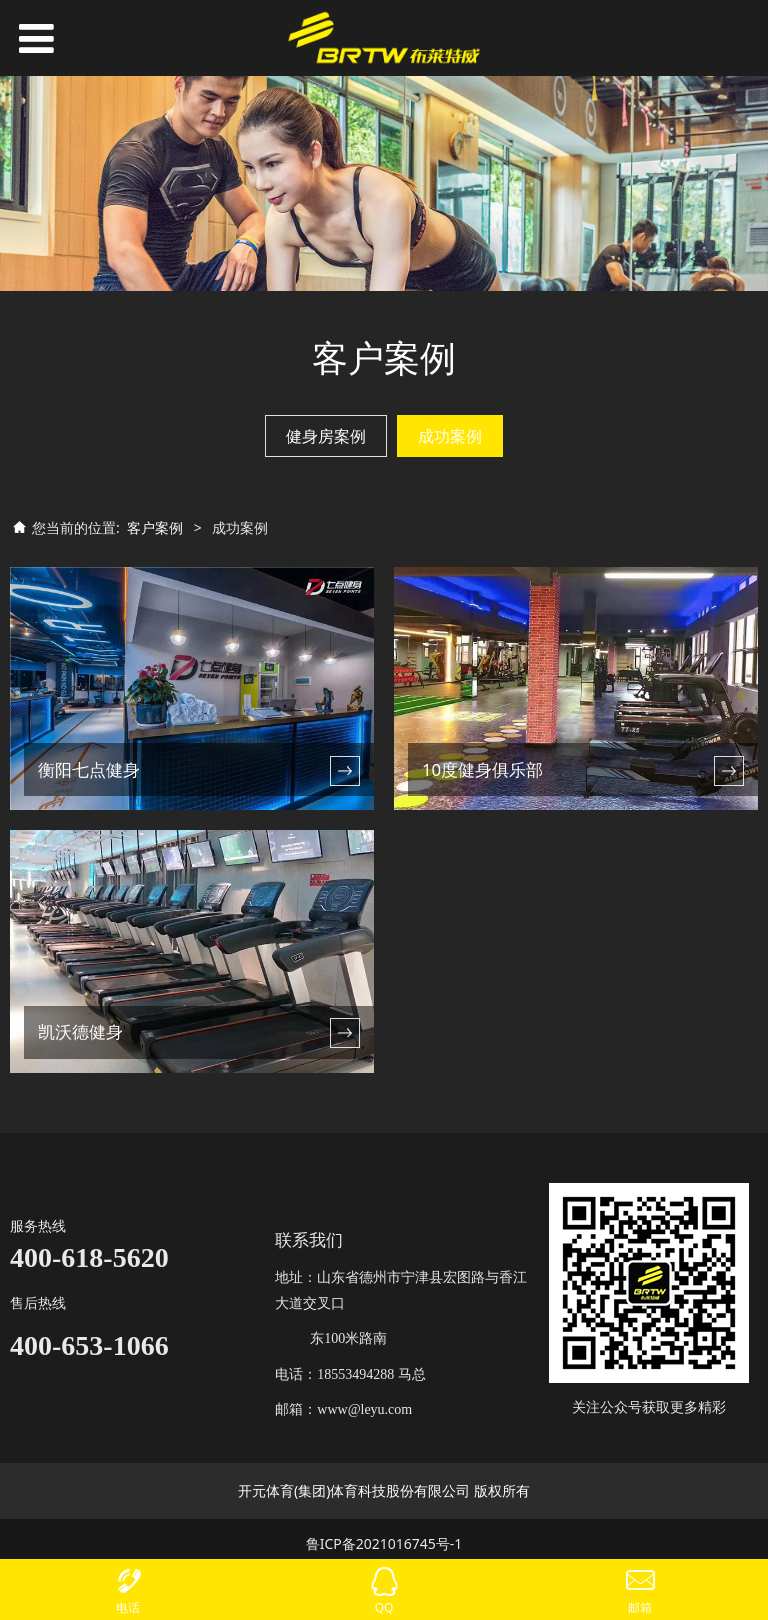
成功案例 (450, 436)
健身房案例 (326, 436)
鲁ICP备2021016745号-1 (384, 1543)
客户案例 (155, 527)
